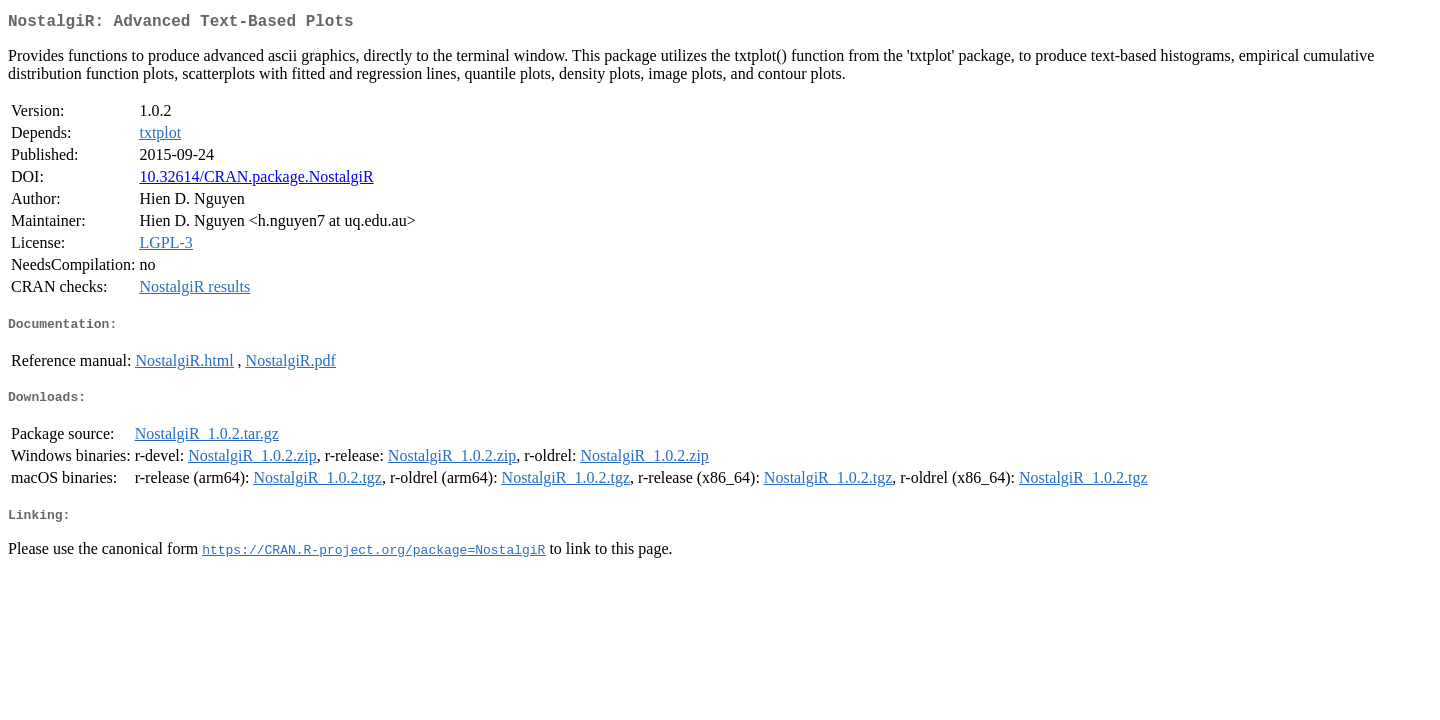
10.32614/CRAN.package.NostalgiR (256, 180)
